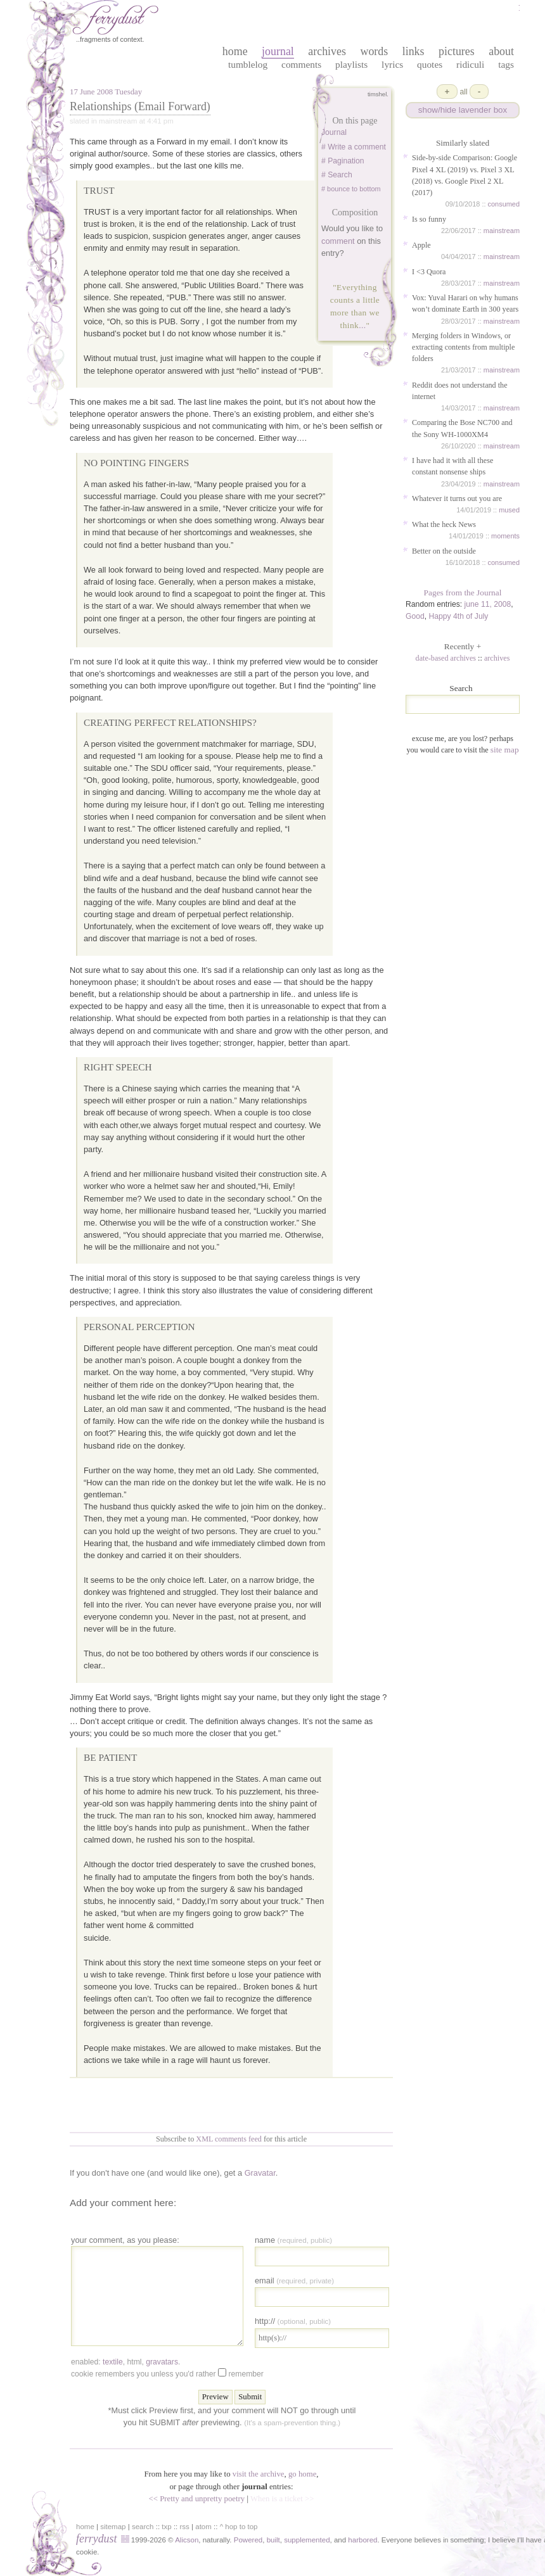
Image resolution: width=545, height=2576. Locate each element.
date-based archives (446, 658)
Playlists (351, 64)
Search (460, 688)
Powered (248, 2540)
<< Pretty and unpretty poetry (197, 2498)
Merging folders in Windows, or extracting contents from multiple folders (463, 347)
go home (302, 2474)
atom (203, 2526)
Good (415, 616)
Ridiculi (470, 64)
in (445, 2540)
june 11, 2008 (488, 604)
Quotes (429, 64)
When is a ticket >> (282, 2498)
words (374, 51)
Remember (245, 2374)
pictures (457, 51)
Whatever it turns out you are (457, 498)
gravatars (162, 2361)
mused (509, 510)
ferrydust (96, 2538)
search (143, 2526)
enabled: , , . (125, 2361)
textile (113, 2361)
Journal (334, 132)
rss (184, 2526)
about (501, 51)
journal (278, 51)
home (235, 51)
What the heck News (444, 524)
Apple (421, 245)
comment (338, 241)
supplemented (307, 2540)
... (362, 325)
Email (294, 2280)
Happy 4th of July (459, 616)
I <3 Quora (429, 271)
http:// (293, 2321)
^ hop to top (239, 2526)
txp (166, 2526)
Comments (301, 64)
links (413, 51)
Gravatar (260, 2173)
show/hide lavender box (462, 110)
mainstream (502, 230)
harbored (362, 2540)
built (273, 2540)
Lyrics (392, 64)
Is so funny (429, 219)
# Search (336, 174)
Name (293, 2240)
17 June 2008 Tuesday (106, 91)
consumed (504, 204)
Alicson (186, 2540)
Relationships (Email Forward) (140, 106)
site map (504, 749)
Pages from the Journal (463, 592)
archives (327, 51)
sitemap (112, 2526)
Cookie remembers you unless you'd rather (167, 2373)
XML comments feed (229, 2139)
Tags (506, 64)
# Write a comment (353, 147)
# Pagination (342, 160)
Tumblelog (247, 64)
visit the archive (259, 2474)
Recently (462, 646)
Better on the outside (444, 551)
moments (505, 536)
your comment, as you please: (125, 2240)
